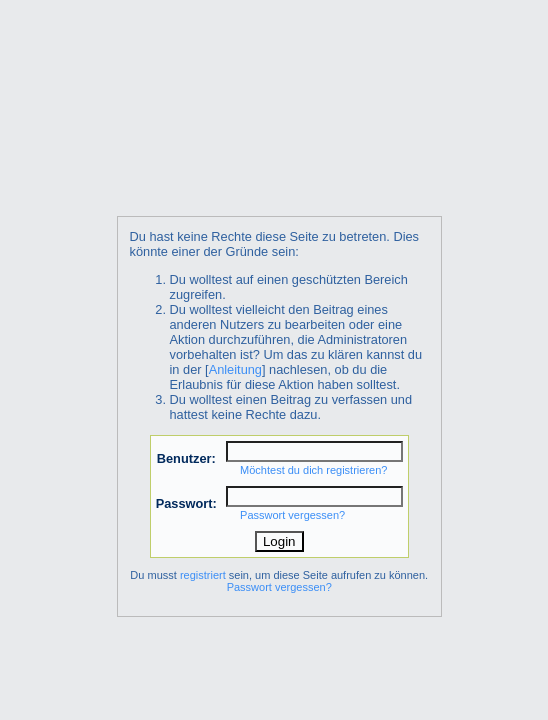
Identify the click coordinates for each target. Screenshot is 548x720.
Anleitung (235, 369)
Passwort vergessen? (292, 515)
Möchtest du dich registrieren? (313, 470)
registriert (203, 575)
